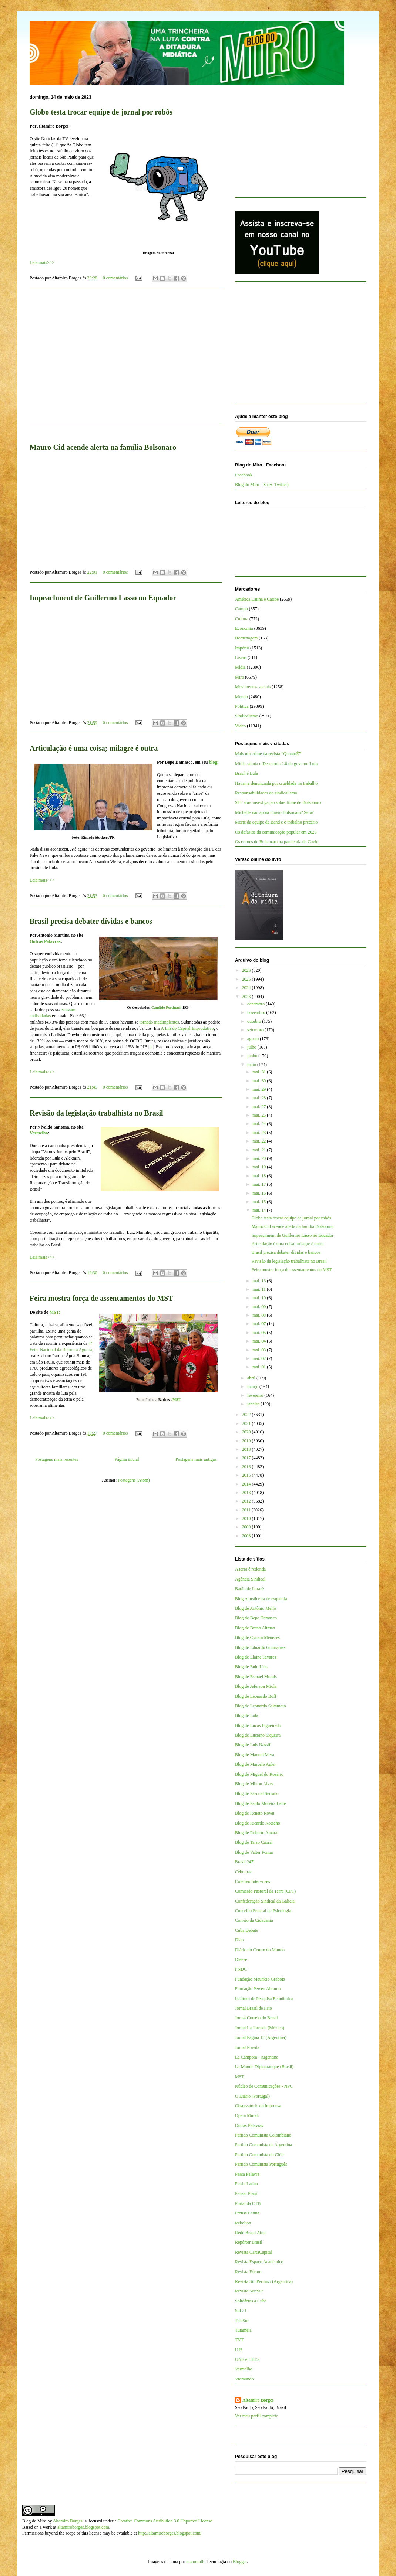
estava (66, 1009)
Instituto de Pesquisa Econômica (264, 1998)
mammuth (195, 2561)
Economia (244, 628)
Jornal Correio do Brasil (256, 2017)
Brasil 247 (244, 1861)
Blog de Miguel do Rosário (259, 1774)
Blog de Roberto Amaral (257, 1832)
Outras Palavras (45, 941)
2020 (247, 1432)
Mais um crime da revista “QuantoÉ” (268, 753)
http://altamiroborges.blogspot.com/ (170, 2533)
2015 (247, 1475)
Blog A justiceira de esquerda (261, 1598)
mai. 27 (259, 1106)
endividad (38, 1015)
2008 (247, 1535)
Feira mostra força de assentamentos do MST (101, 1298)
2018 (247, 1449)
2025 (247, 979)
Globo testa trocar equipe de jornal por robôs (101, 112)
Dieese (241, 1959)
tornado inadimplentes (159, 1022)
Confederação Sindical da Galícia (265, 1901)
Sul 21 (240, 2310)
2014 (247, 1484)
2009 (247, 1527)
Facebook (243, 475)
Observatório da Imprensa (258, 2105)
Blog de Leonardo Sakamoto (260, 1705)
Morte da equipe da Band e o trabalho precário (276, 822)
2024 (247, 987)
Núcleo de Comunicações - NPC (264, 2086)
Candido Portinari (166, 1007)
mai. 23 (259, 1132)
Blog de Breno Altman (255, 1627)
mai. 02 (259, 1358)
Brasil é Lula (246, 773)
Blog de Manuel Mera (254, 1754)
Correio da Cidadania (254, 1920)
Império (242, 648)
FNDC (241, 1969)
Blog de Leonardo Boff (255, 1696)
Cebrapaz (243, 1871)
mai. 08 (259, 1315)
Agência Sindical (250, 1579)
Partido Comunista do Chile (260, 2154)
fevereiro (255, 1395)
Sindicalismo (246, 716)
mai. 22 (259, 1141)
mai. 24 (259, 1123)
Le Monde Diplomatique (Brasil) (264, 2066)
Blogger (240, 2561)
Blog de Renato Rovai (254, 1813)
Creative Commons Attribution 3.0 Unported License (165, 2521)
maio (252, 1064)
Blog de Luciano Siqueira (258, 1735)
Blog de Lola (246, 1715)
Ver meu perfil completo (256, 2416)
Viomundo (244, 2379)
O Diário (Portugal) (252, 2096)
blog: (213, 762)
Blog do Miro (34, 2521)
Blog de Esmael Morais (256, 1676)
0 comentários (115, 278)
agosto (253, 1038)
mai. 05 (259, 1332)
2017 (247, 1457)
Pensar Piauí (246, 2193)
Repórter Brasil (248, 2242)
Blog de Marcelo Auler (255, 1764)
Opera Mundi (247, 2115)
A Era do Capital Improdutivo (187, 1028)
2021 (247, 1423)
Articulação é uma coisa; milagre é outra (94, 748)
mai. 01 (259, 1367)
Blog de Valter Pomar (254, 1852)
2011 (247, 1510)
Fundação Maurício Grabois (260, 1979)
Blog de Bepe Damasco (256, 1617)
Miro (239, 677)
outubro (254, 1021)
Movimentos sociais (253, 686)
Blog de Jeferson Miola (255, 1686)
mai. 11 (259, 1289)
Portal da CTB (248, 2203)
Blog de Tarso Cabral (254, 1842)
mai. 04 (259, 1341)
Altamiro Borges (258, 2400)
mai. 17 (259, 1184)
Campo (241, 608)
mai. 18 (259, 1175)
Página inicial (127, 1459)
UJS (238, 2349)
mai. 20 (259, 1158)
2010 (247, 1518)
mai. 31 (259, 1072)
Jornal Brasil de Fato (253, 2008)
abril (251, 1378)
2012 (247, 1501)
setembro (256, 1029)
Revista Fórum (248, 2271)
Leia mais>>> (42, 262)
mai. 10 (259, 1297)
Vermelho (39, 1133)
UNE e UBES (247, 2359)
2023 (247, 996)
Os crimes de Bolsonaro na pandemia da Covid (277, 841)
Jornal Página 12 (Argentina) (260, 2037)
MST (176, 1400)
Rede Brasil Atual (250, 2232)
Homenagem (246, 638)
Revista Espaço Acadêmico (259, 2261)
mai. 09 (259, 1306)
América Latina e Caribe (257, 599)
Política (242, 706)
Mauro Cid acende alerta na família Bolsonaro (103, 447)
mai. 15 (259, 1201)
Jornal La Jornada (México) (259, 2027)
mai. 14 (259, 1210)
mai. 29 (259, 1089)
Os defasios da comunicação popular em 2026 (276, 832)
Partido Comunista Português (261, 2164)
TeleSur (242, 2320)
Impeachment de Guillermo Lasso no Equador (103, 598)
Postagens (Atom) (134, 1480)
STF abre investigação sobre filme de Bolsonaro (278, 802)
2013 (247, 1492)
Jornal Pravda (247, 2047)
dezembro (256, 1004)
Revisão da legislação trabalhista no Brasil (96, 1113)
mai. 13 (259, 1280)
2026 (247, 970)
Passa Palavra (247, 2174)
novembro (256, 1012)
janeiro (254, 1403)
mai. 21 (259, 1150)
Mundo (241, 696)
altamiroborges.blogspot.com (83, 2527)
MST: (55, 1312)
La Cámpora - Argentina (256, 2057)
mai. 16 (259, 1193)
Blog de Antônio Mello (255, 1608)
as (49, 1015)
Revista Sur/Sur (249, 2291)
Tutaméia (243, 2330)
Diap (239, 1939)
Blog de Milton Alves (254, 1783)
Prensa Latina (247, 2213)
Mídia (240, 667)
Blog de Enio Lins (251, 1666)
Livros (240, 657)
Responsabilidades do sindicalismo (266, 792)
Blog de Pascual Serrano (257, 1793)
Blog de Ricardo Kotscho (257, 1823)
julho (252, 1047)
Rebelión (243, 2223)
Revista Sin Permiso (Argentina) (264, 2281)
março (253, 1386)
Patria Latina (246, 2183)
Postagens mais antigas (196, 1459)
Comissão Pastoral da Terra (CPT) (265, 1891)
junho (252, 1055)
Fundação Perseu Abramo (258, 1988)
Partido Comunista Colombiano (263, 2135)
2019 (247, 1440)
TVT (239, 2339)
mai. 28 (259, 1097)
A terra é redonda (250, 1569)
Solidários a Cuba (250, 2301)
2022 (247, 1414)
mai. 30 (259, 1080)
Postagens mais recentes (56, 1459)
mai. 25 (259, 1115)
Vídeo (240, 726)
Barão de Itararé (249, 1588)
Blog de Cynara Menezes (257, 1637)
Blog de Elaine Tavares (255, 1657)
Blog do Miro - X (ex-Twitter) (262, 484)
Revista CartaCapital (253, 2252)
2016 (247, 1466)
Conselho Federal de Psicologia (263, 1910)
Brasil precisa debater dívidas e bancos (91, 921)
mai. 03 (259, 1350)
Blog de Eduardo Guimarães (260, 1647)
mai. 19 (259, 1167)
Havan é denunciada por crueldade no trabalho (276, 783)
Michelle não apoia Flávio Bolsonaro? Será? (274, 812)
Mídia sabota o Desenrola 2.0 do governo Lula (276, 763)
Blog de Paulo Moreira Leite (260, 1803)
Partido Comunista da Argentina (263, 2144)
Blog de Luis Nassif (253, 1744)
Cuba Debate (246, 1930)
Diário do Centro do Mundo (260, 1949)
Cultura (241, 618)
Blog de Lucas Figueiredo (258, 1725)
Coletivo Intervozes (252, 1881)
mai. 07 (259, 1323)
